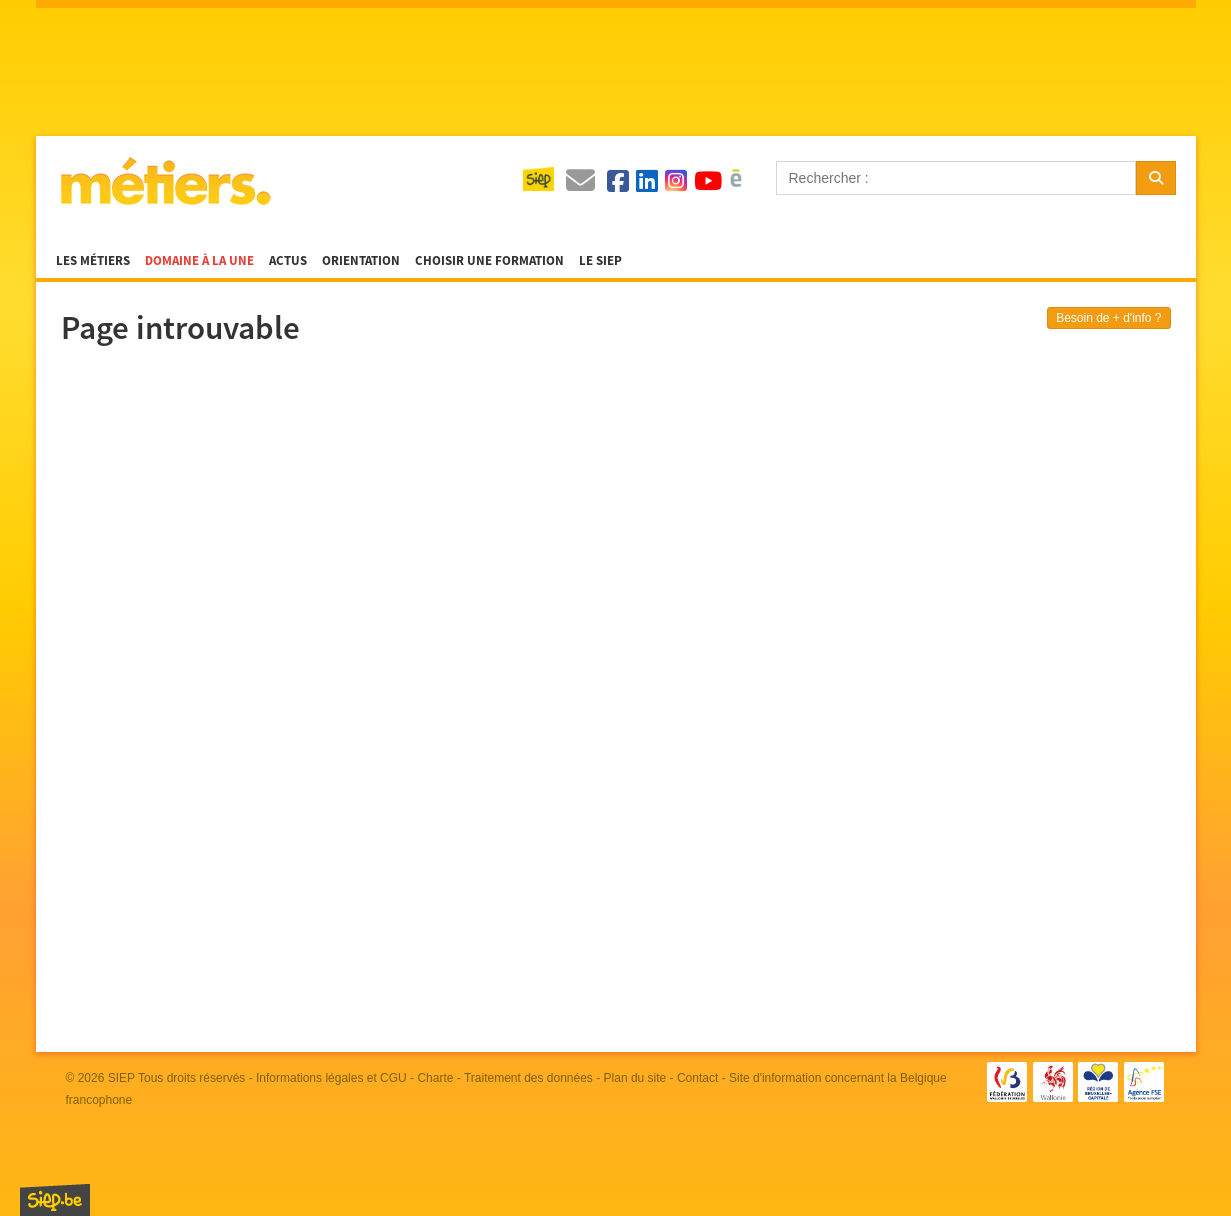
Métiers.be (164, 181)
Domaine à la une (199, 261)
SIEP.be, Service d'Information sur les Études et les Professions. (55, 1200)
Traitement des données (528, 1078)
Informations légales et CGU (331, 1078)
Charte (435, 1078)
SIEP (121, 1078)
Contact (697, 1078)
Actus (288, 261)
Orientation (361, 261)
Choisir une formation (489, 261)
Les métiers (93, 261)
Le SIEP (600, 261)
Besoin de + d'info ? (1108, 318)
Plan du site (635, 1078)
